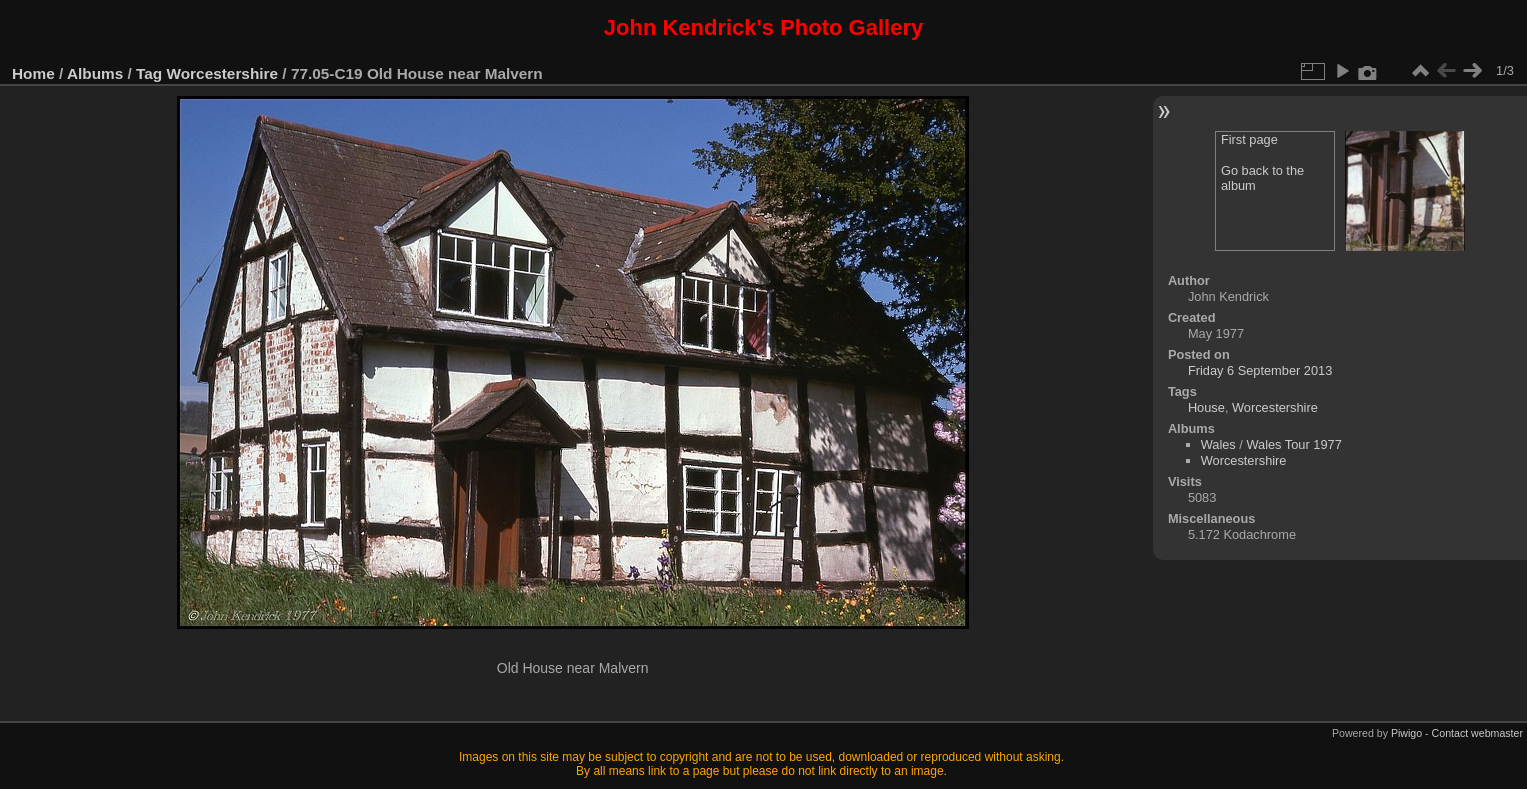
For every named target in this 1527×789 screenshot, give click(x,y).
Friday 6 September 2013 (1260, 370)
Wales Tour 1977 (1293, 444)
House (1206, 407)
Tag (149, 73)
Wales (1218, 444)
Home (33, 73)
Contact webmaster (1477, 733)
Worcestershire (223, 73)
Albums (95, 73)
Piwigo (1406, 733)
